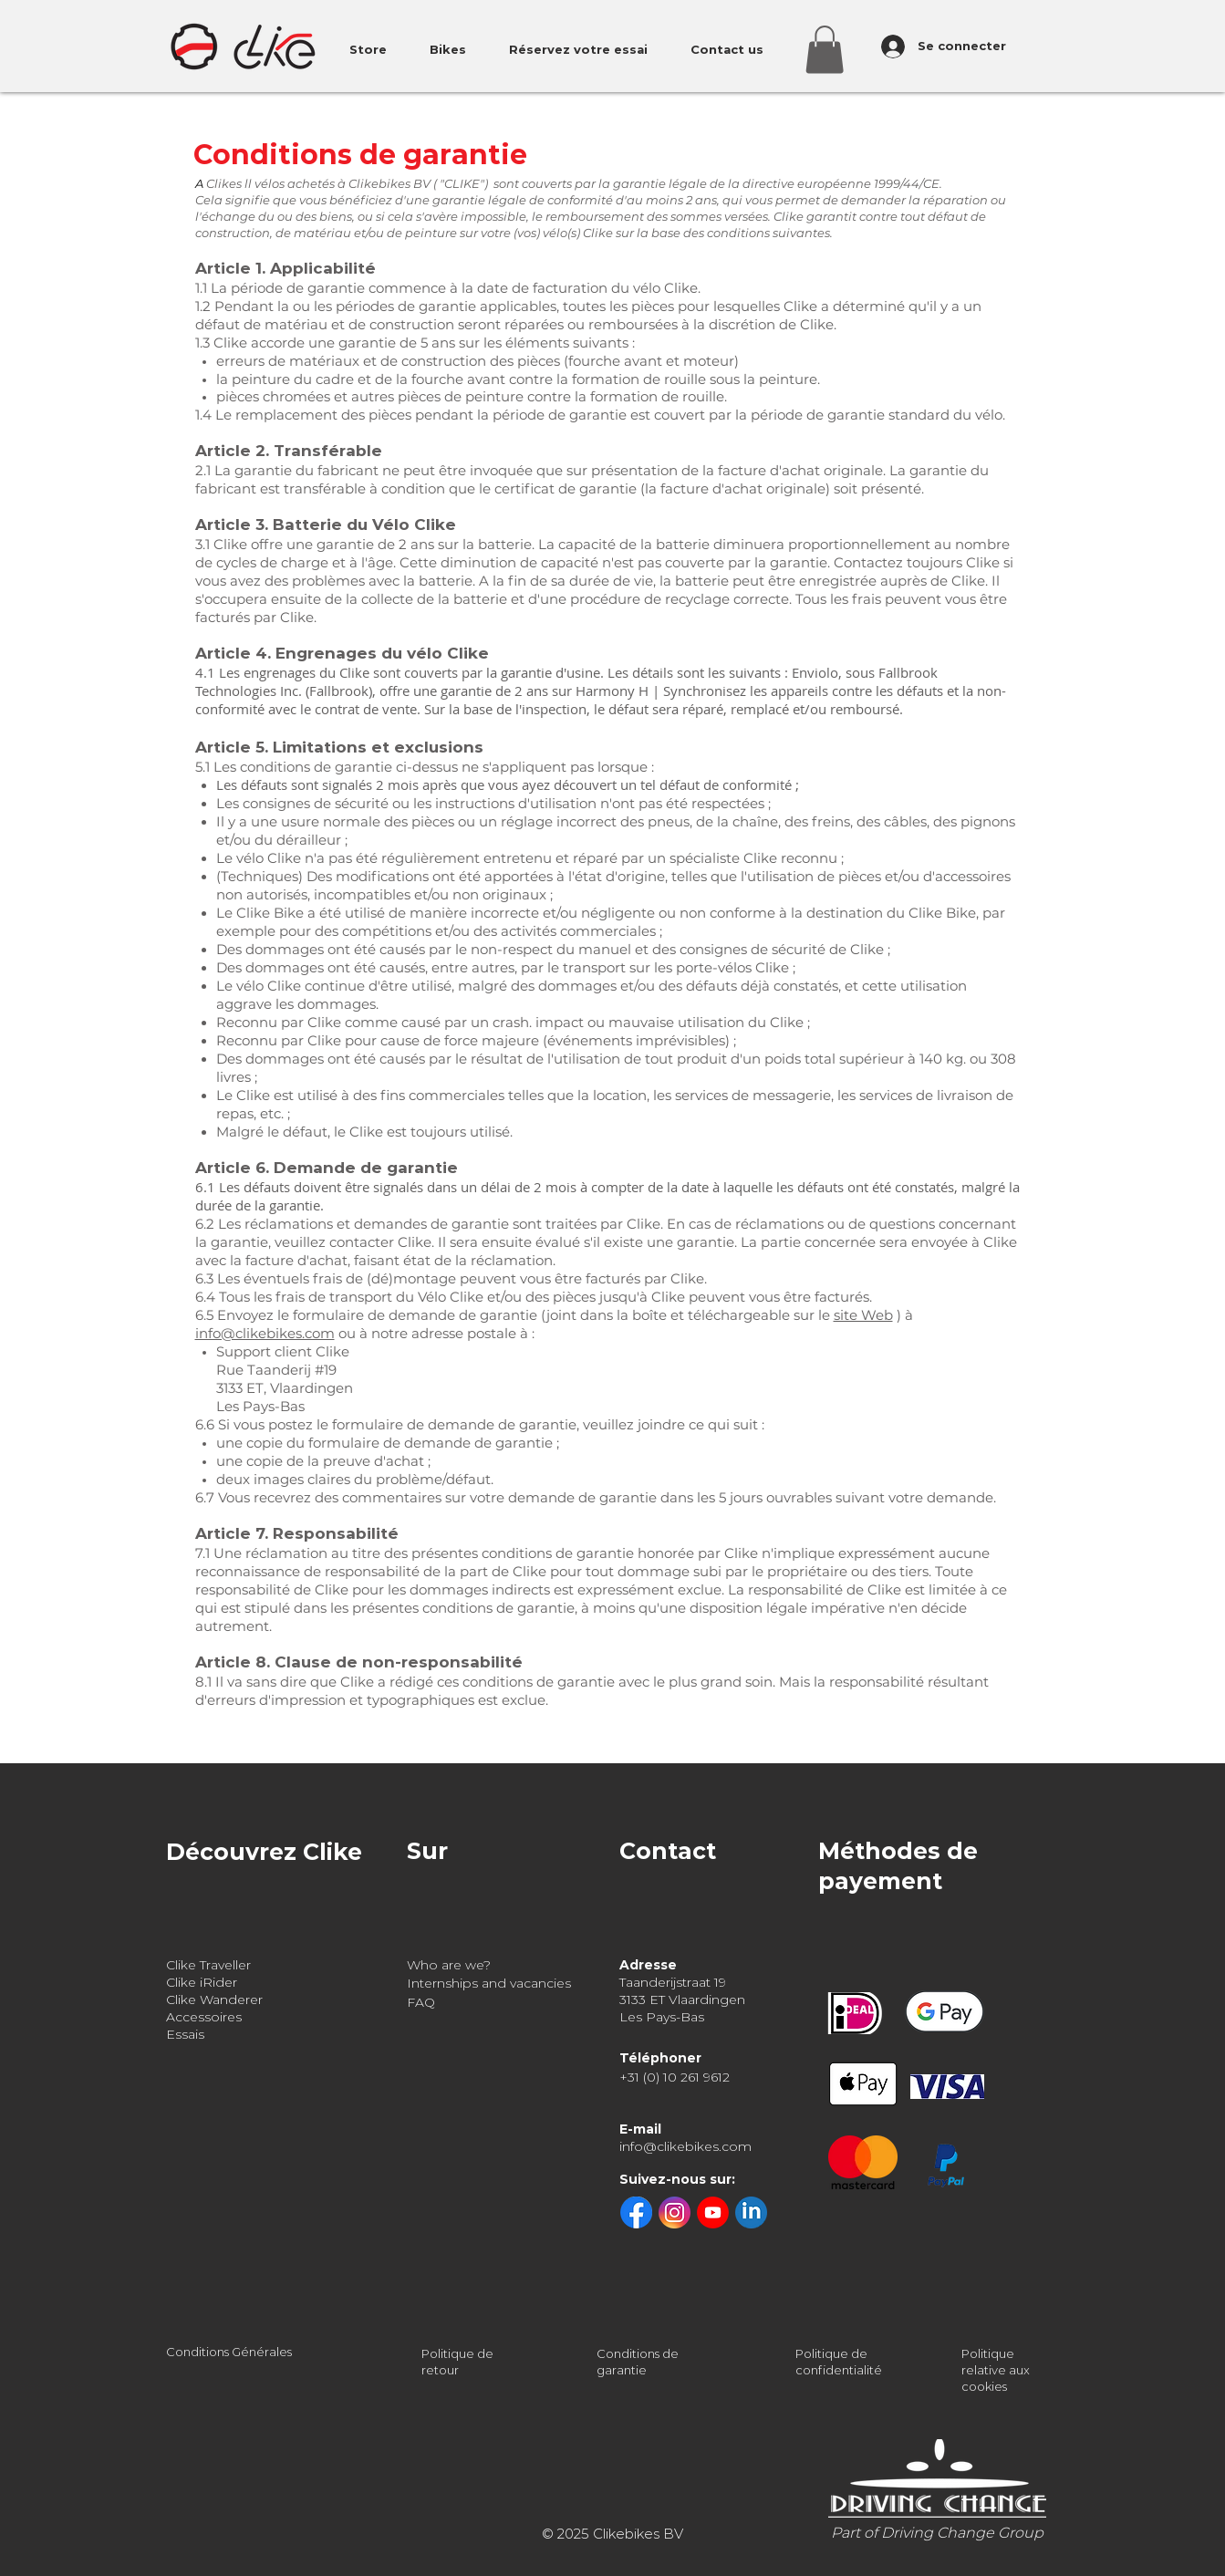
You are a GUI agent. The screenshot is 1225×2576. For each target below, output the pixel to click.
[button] (825, 50)
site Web (863, 1315)
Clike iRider (201, 1982)
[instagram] (674, 2212)
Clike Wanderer (214, 1999)
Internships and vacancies (489, 1983)
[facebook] (636, 2212)
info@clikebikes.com (265, 1333)
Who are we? (449, 1965)
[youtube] (713, 2212)
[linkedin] (751, 2212)
